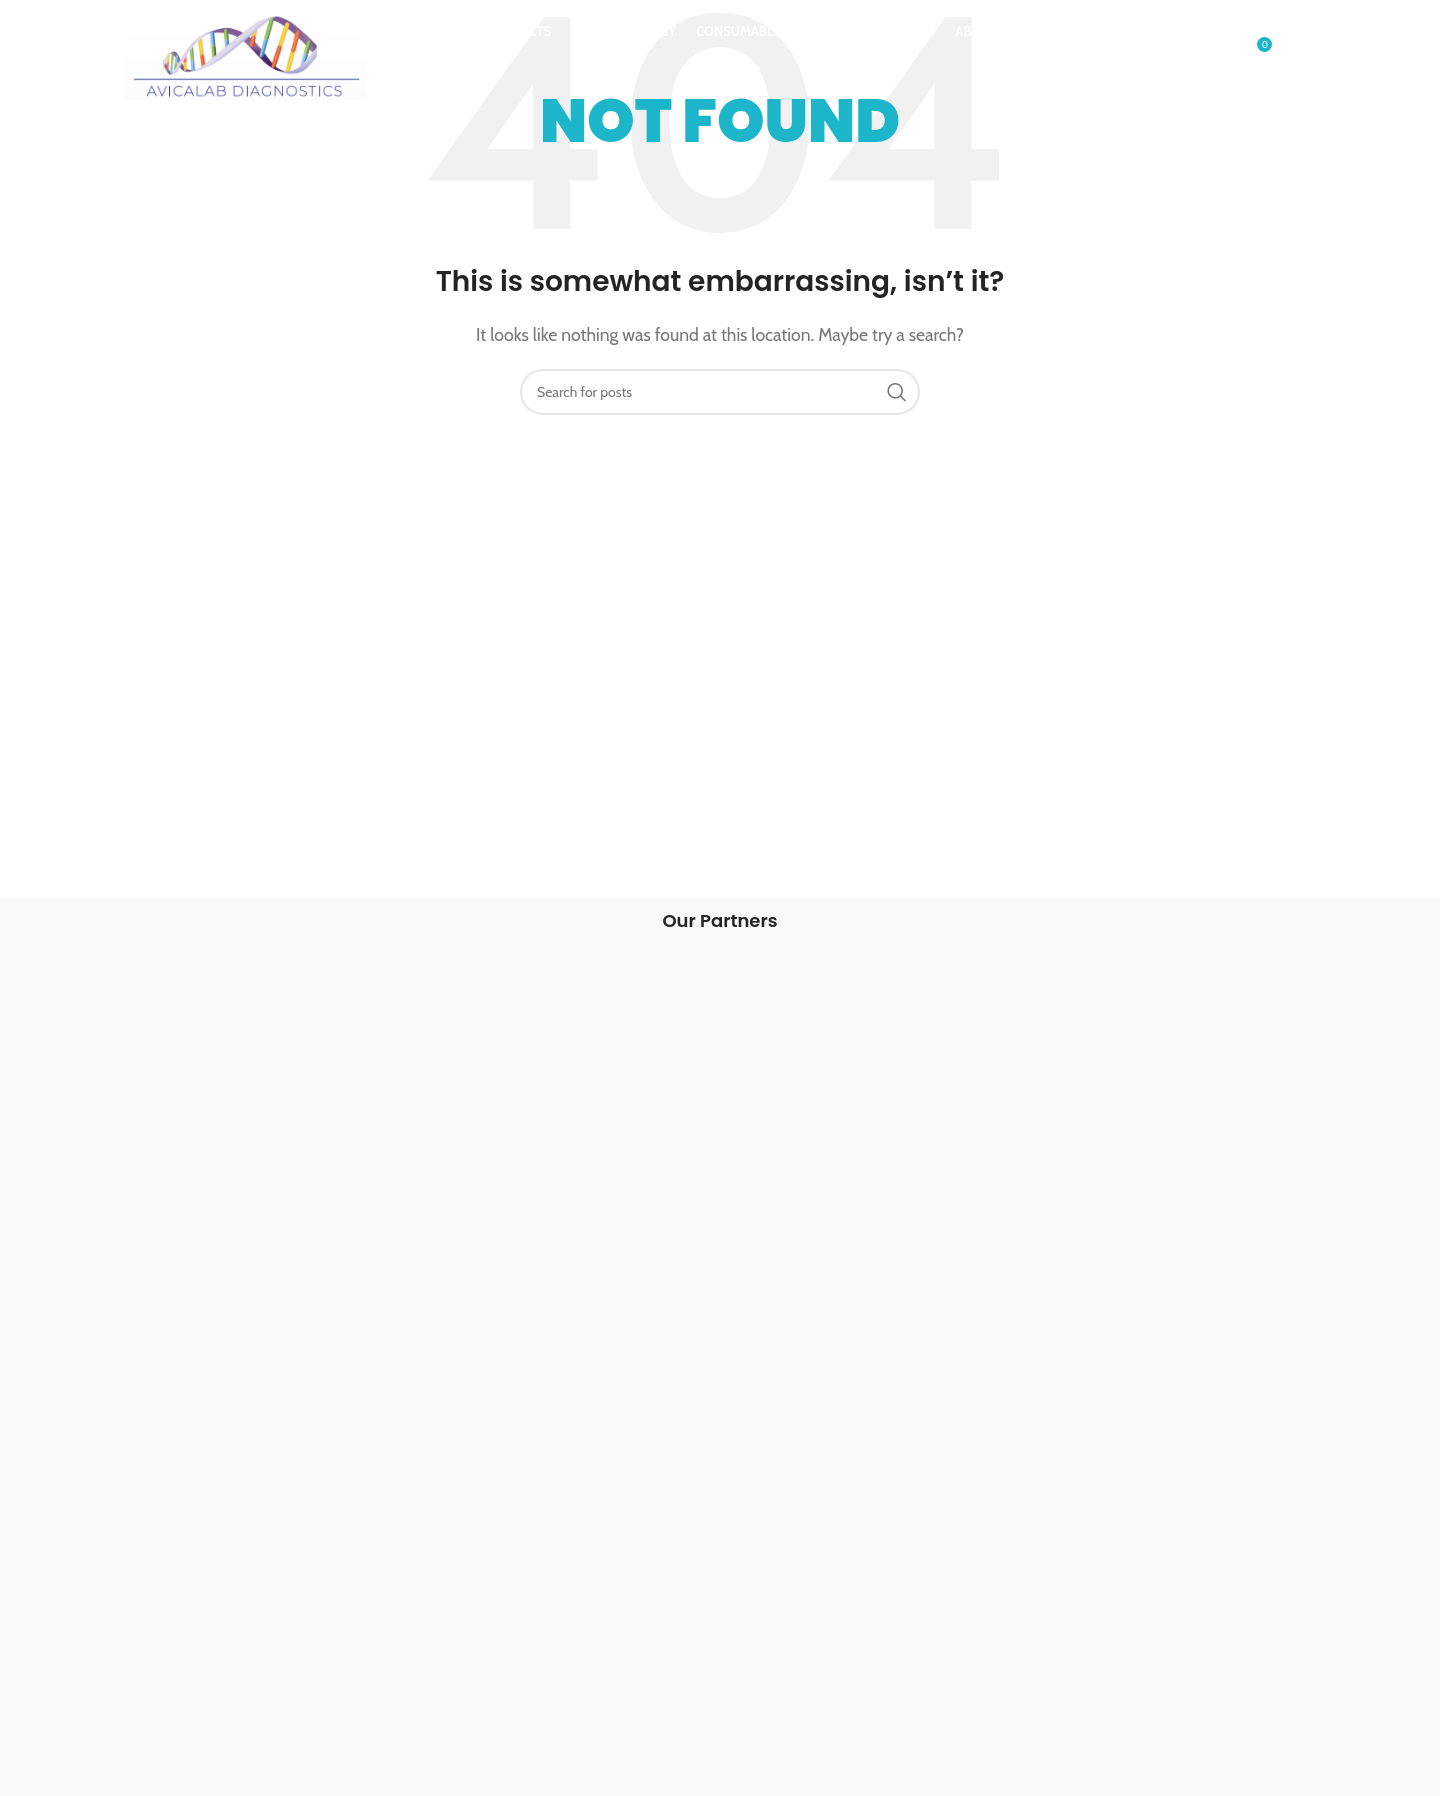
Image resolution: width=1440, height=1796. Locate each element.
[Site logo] (246, 50)
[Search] (1213, 53)
